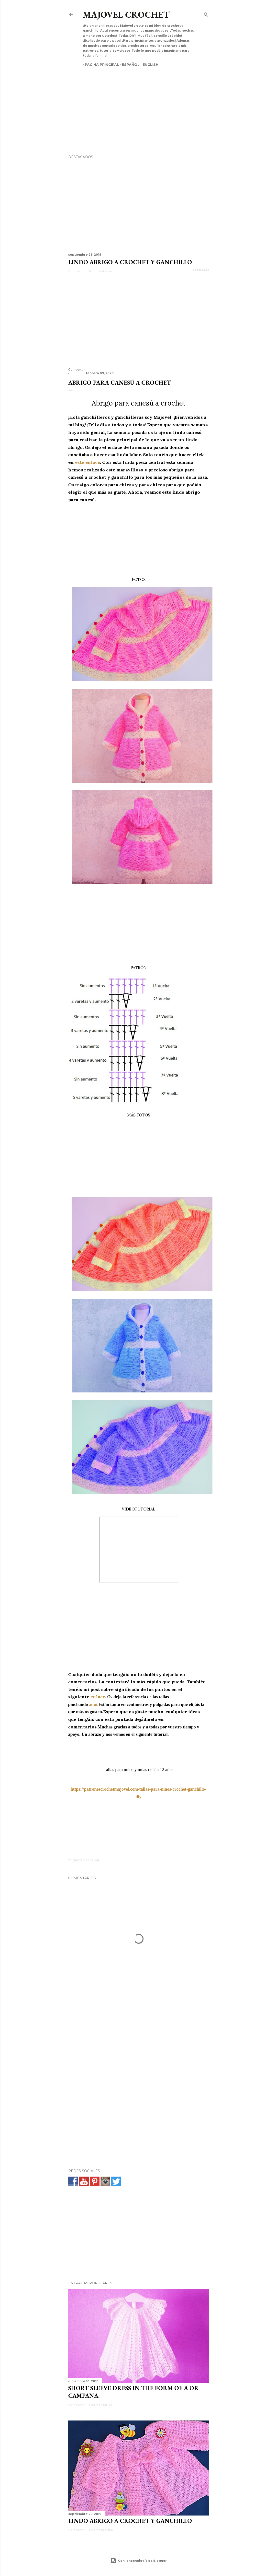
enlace (97, 1697)
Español (129, 64)
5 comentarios (100, 2405)
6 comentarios (101, 271)
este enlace (87, 462)
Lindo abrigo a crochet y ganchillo (130, 262)
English (148, 64)
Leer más (201, 270)
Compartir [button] (76, 271)
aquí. (94, 1704)
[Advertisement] (138, 102)
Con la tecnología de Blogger (138, 2561)
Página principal (100, 64)
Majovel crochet (126, 14)
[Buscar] (206, 13)
